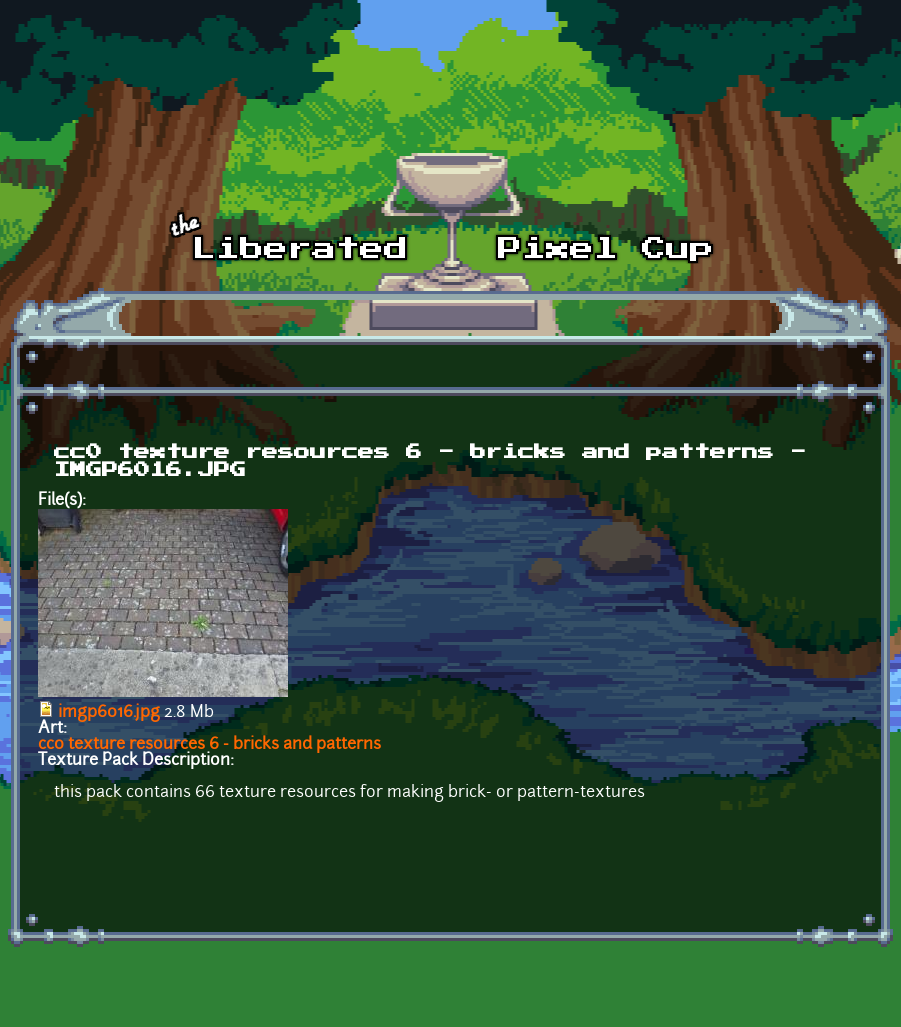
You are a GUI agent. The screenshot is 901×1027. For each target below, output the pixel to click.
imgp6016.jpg (109, 713)
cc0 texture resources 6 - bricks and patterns (209, 745)
